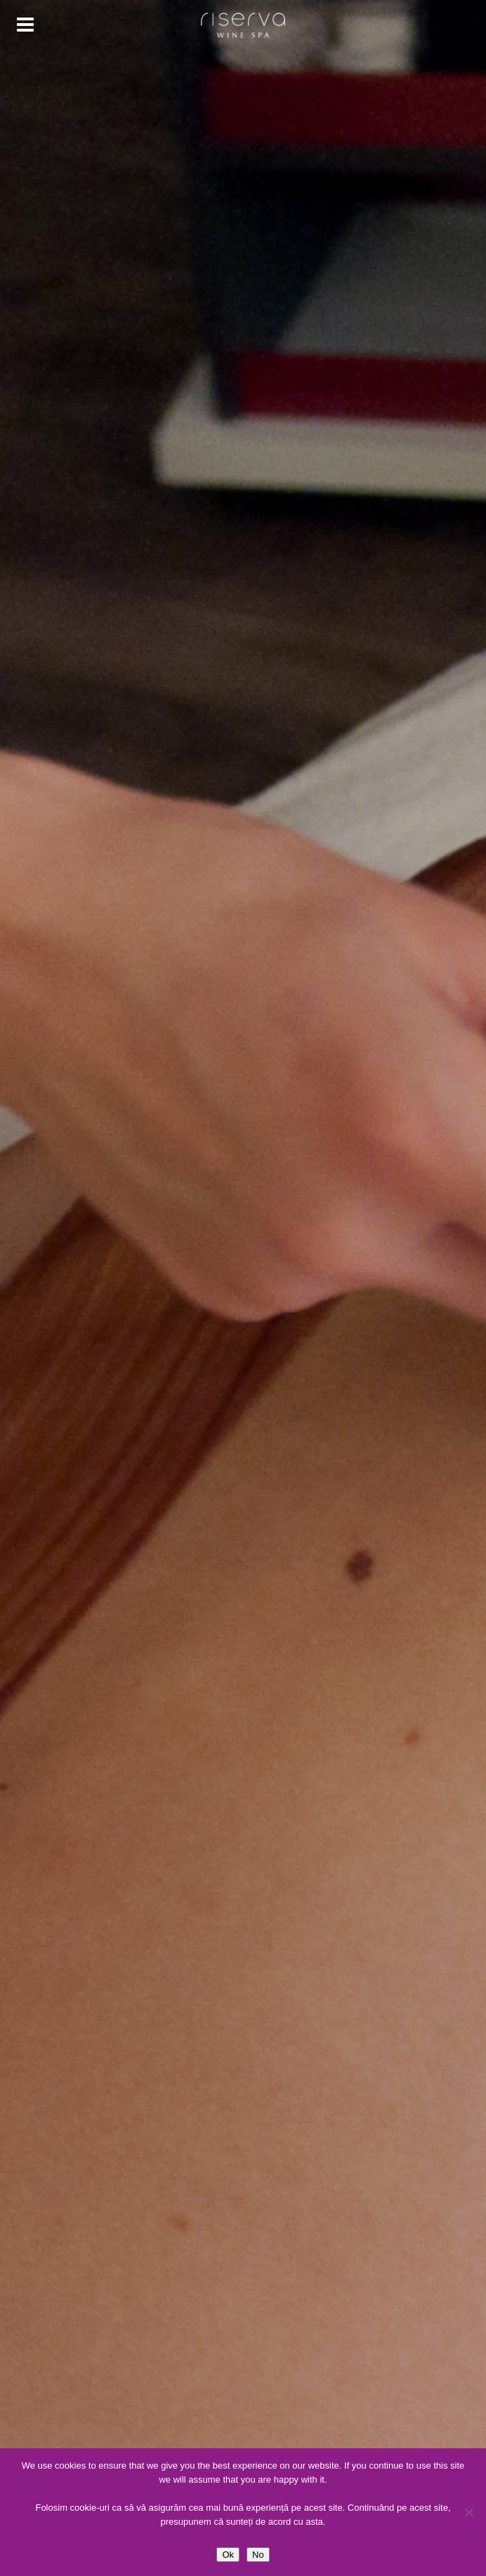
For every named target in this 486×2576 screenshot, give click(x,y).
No (258, 2554)
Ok (228, 2554)
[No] (468, 2512)
